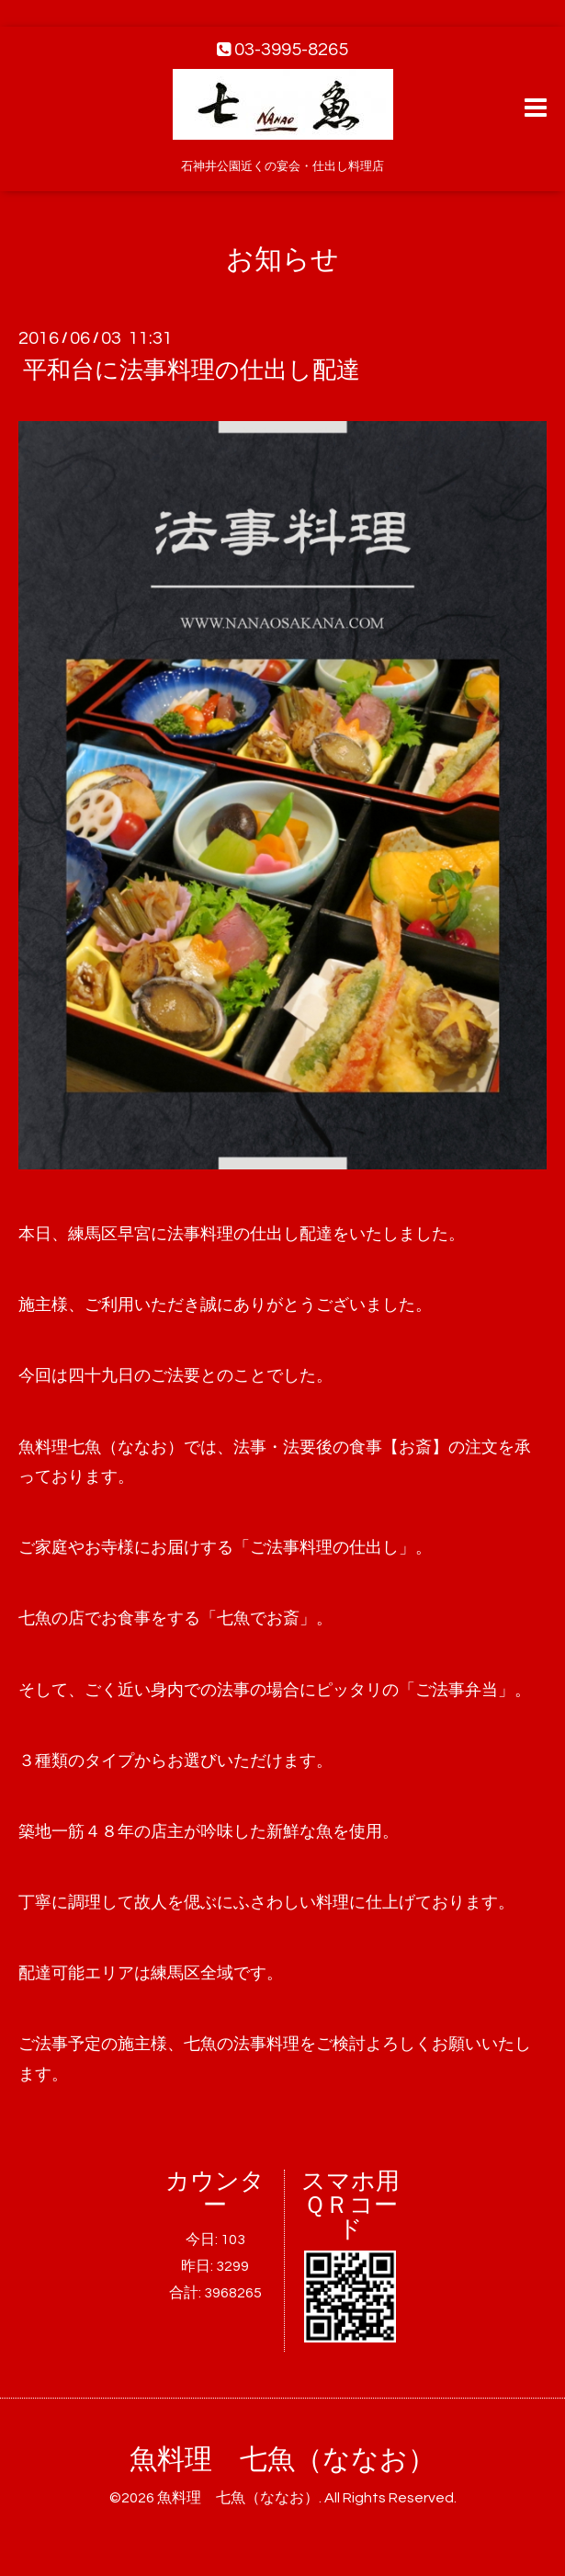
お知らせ (282, 259)
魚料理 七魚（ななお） (282, 2459)
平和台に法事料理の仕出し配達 (191, 370)
